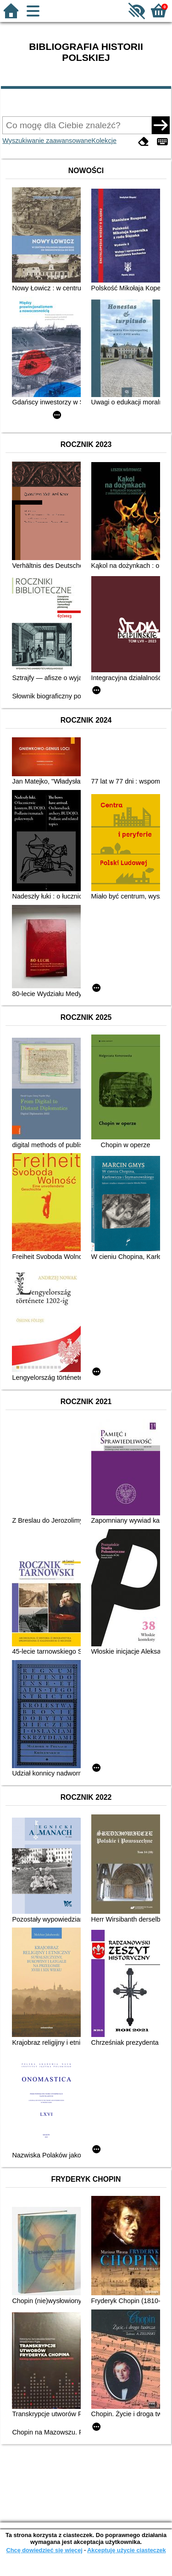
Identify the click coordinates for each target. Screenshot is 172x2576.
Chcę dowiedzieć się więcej (44, 2550)
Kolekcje (104, 140)
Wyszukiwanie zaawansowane (46, 140)
